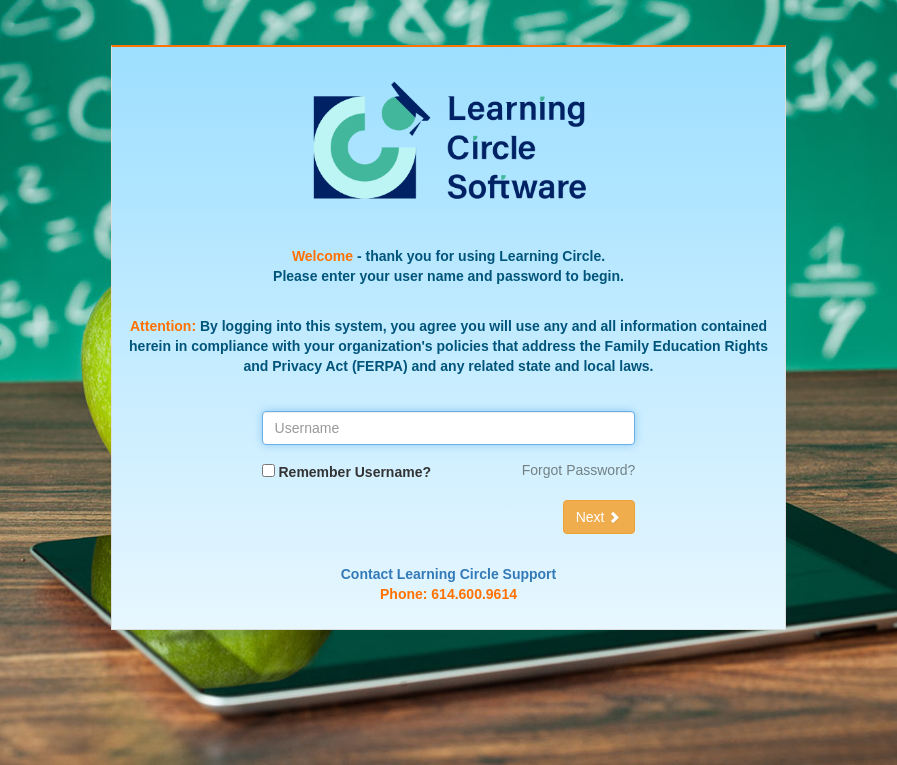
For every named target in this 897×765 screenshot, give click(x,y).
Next (599, 517)
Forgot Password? (579, 470)
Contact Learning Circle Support (448, 574)
